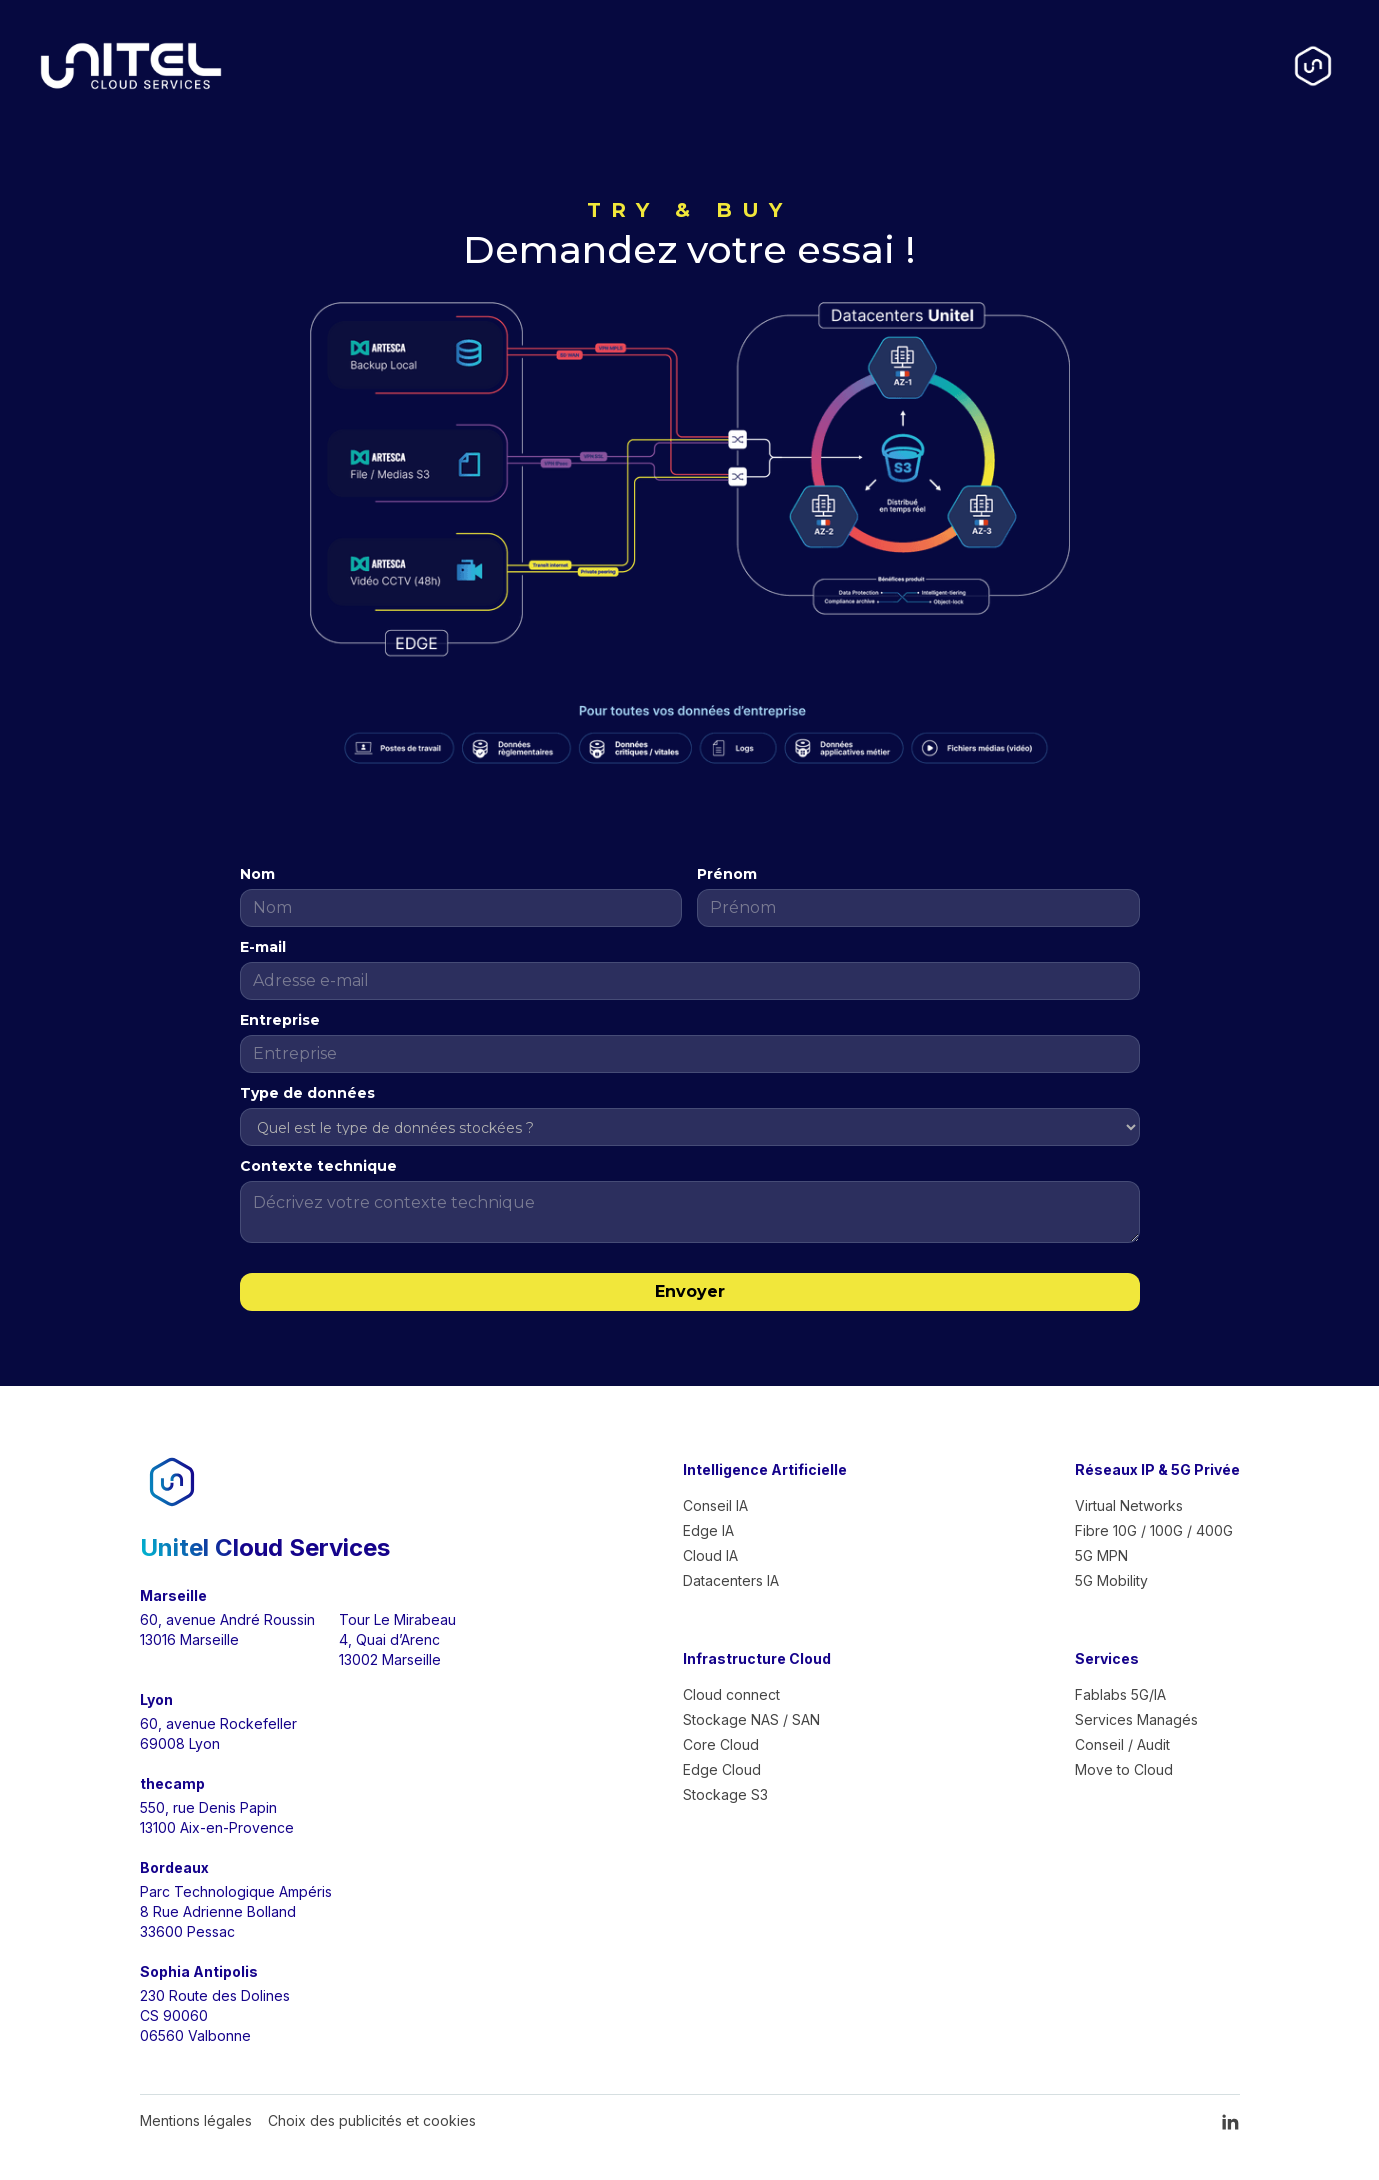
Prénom (727, 874)
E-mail (263, 947)
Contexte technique (318, 1166)
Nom (257, 874)
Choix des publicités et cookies (372, 2120)
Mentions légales (196, 2120)
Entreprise (280, 1020)
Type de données (307, 1093)
